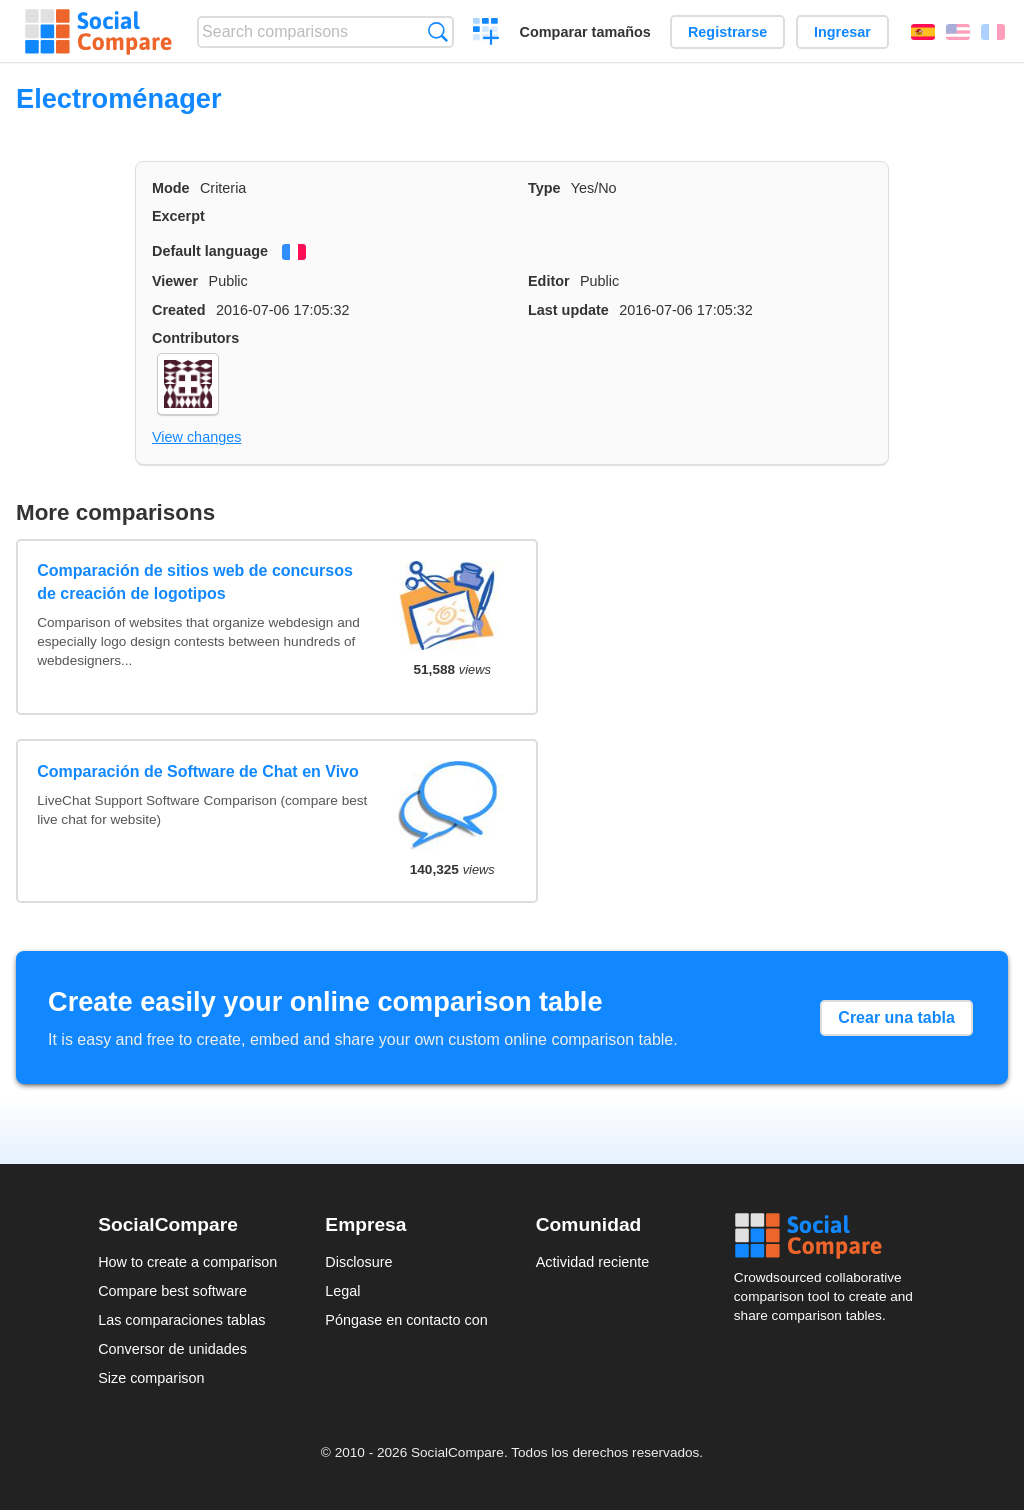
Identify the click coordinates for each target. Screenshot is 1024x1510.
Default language (210, 251)
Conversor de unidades (172, 1349)
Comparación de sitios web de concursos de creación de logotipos (195, 581)
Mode (171, 188)
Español (923, 32)
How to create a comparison (187, 1262)
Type (544, 188)
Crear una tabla (896, 1017)
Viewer (175, 281)
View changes (196, 437)
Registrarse (727, 32)
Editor (549, 281)
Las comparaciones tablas (181, 1320)
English (958, 32)
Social (830, 1236)
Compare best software (172, 1291)
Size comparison (151, 1378)
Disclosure (358, 1262)
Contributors (195, 338)
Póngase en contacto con (406, 1320)
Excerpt (178, 216)
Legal (342, 1291)
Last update (568, 310)
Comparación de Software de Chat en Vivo (198, 771)
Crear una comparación (486, 34)
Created (179, 310)
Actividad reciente (593, 1262)
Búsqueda (437, 31)
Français (993, 32)
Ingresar (842, 32)
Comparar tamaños (585, 32)
